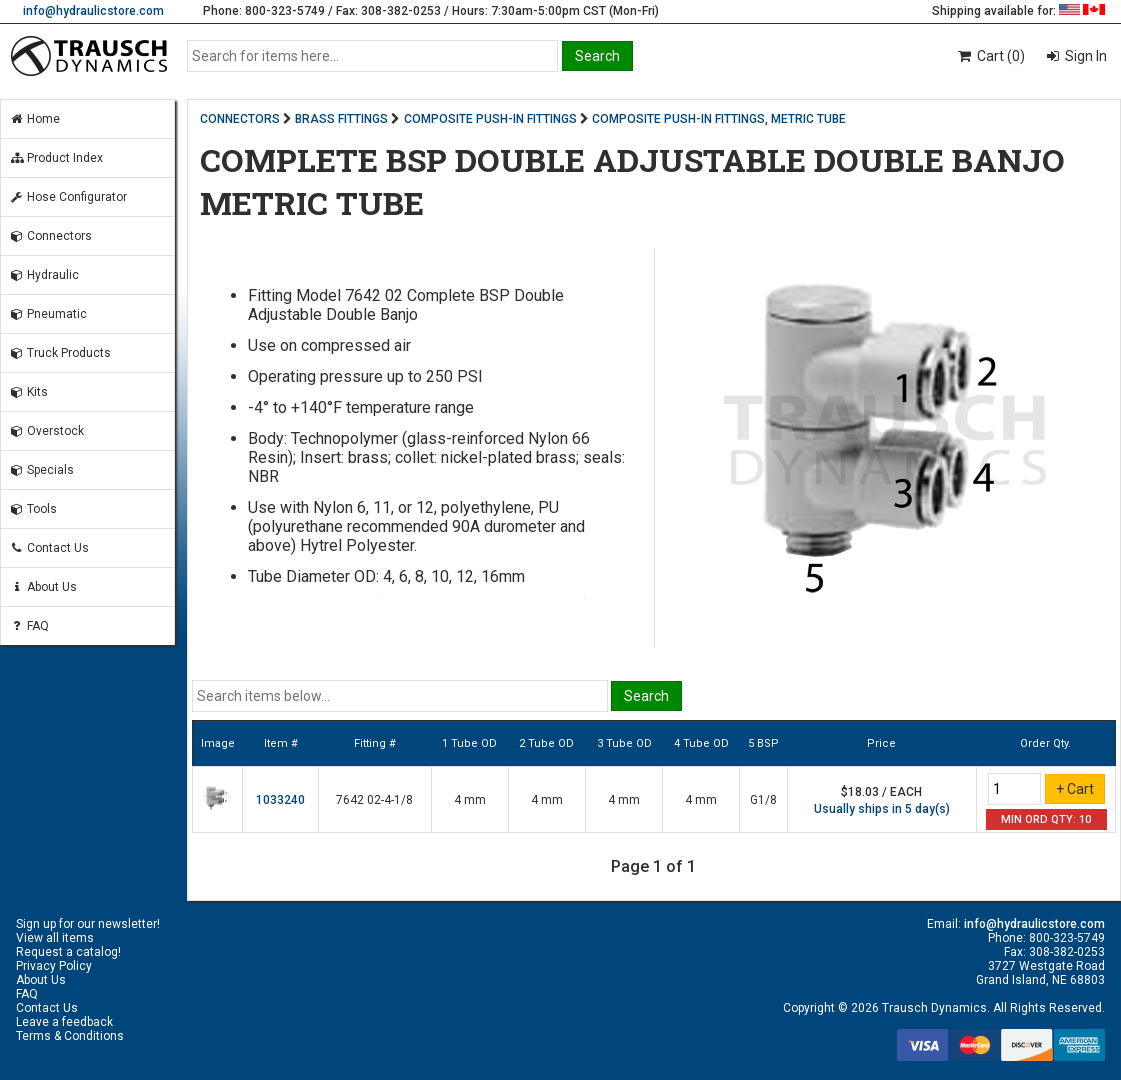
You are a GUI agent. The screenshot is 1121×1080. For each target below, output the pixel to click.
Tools (33, 509)
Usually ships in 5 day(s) (882, 809)
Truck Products (60, 353)
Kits (28, 392)
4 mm (470, 800)
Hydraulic (44, 275)
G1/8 (763, 800)
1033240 (280, 800)
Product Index (56, 158)
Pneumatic (48, 314)
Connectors (50, 236)
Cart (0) (990, 56)
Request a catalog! (68, 952)
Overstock (46, 431)
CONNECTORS (240, 119)
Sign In (1084, 56)
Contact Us (49, 548)
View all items (55, 938)
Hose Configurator (68, 197)
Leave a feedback (64, 1022)
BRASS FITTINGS (341, 119)
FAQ (29, 626)
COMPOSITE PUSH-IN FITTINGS (490, 119)
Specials (41, 470)
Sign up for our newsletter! (88, 924)
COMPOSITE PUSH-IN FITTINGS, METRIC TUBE (719, 119)
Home (34, 119)
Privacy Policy (54, 966)
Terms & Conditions (70, 1036)
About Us (43, 587)
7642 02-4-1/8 (374, 800)
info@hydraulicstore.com (93, 11)
